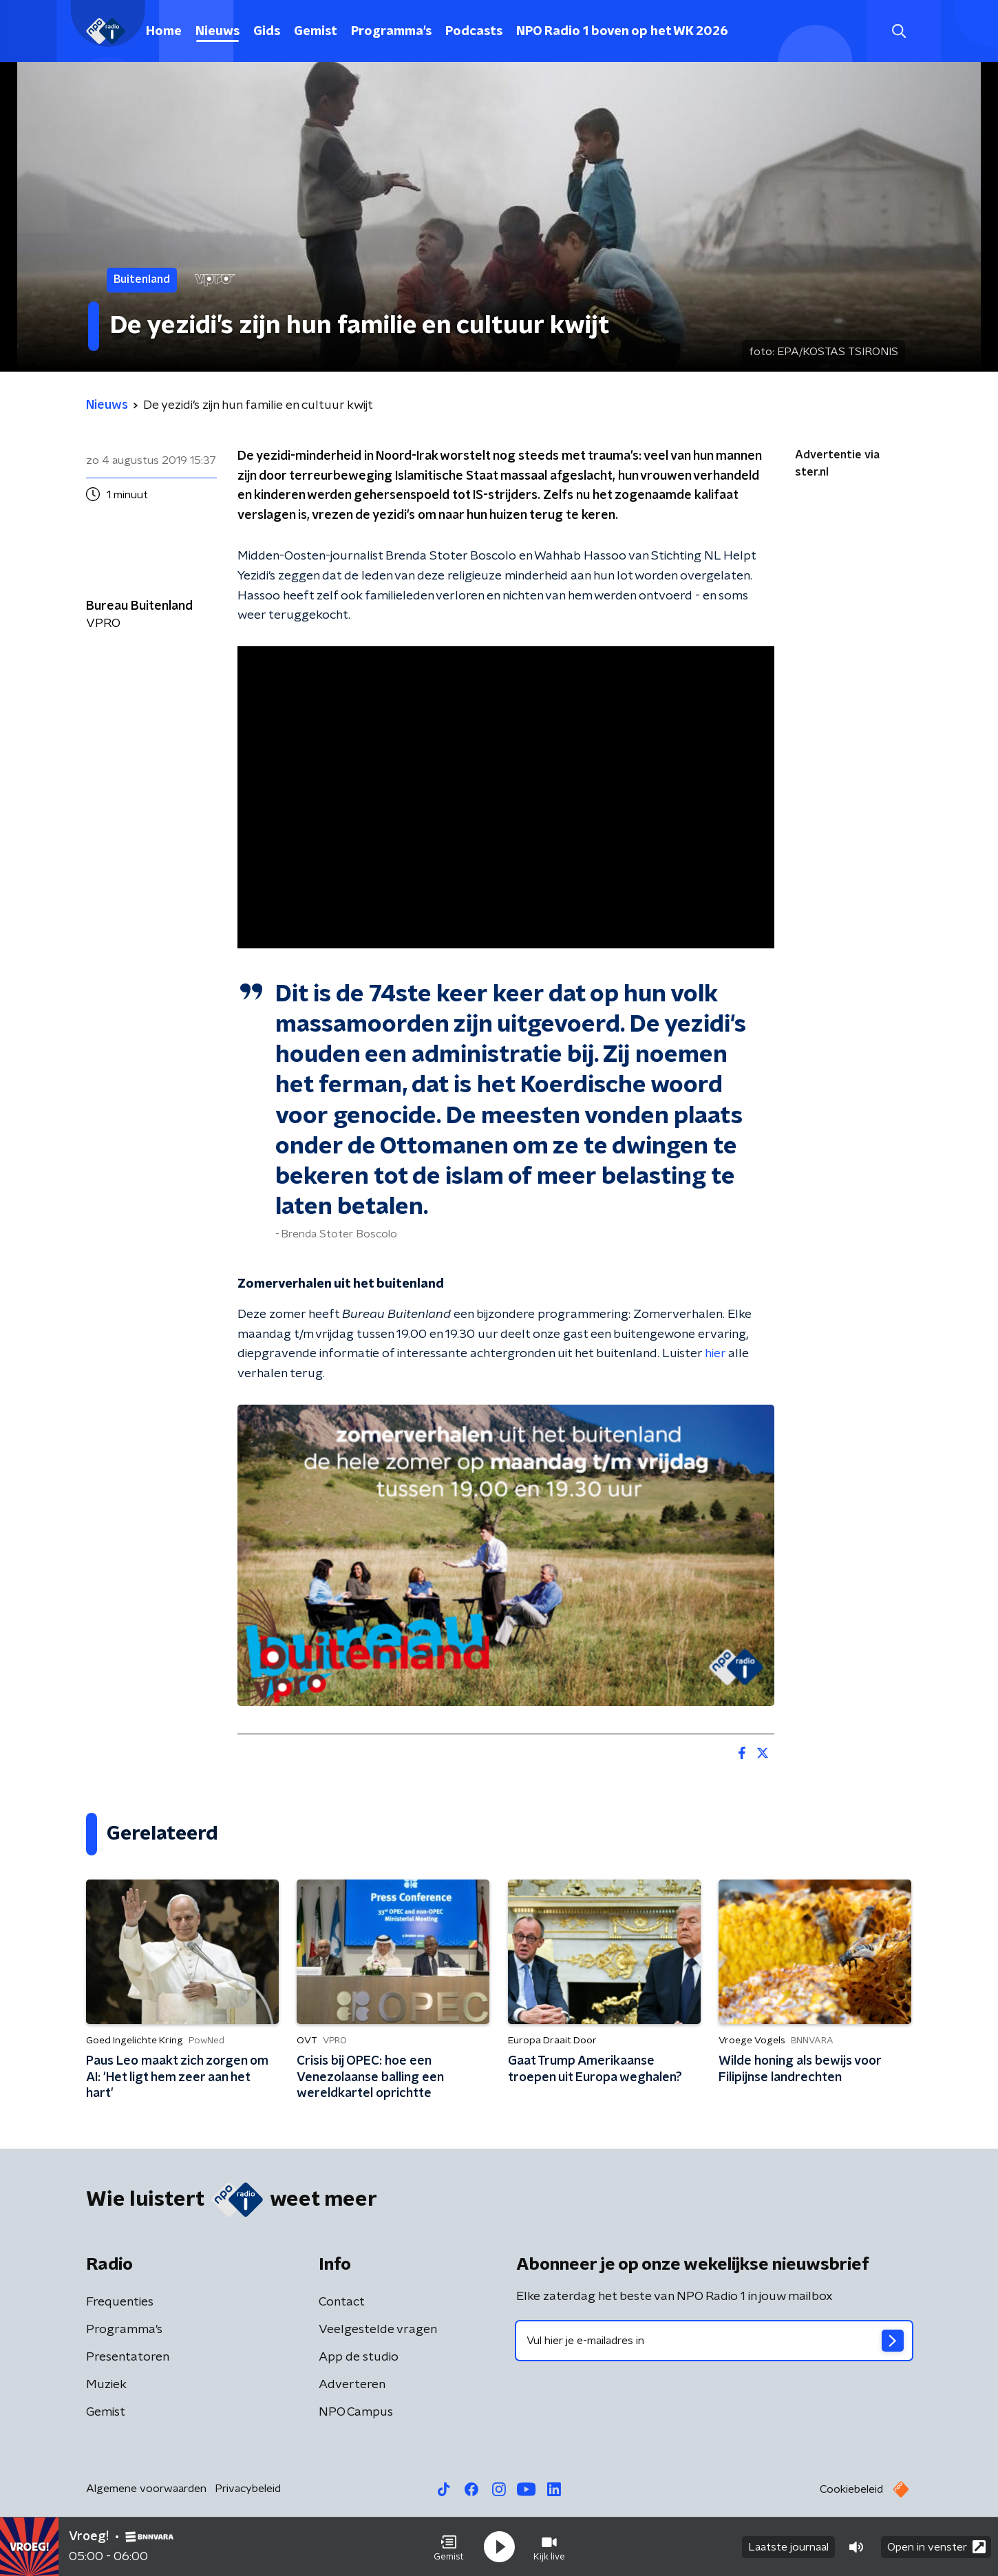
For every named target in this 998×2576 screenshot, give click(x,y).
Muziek (106, 2384)
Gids (266, 31)
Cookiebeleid (851, 2489)
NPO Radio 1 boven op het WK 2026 (622, 31)
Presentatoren (127, 2357)
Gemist (315, 31)
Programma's (391, 31)
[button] (449, 2547)
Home (164, 31)
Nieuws (217, 31)
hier (715, 1354)
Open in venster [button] (936, 2546)
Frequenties (119, 2302)
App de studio (359, 2357)
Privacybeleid (248, 2488)
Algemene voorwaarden (146, 2488)
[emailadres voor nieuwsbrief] (714, 2340)
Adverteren (352, 2384)
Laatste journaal (788, 2547)
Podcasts (473, 31)
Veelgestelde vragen (378, 2329)
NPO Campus (356, 2412)
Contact (342, 2302)
